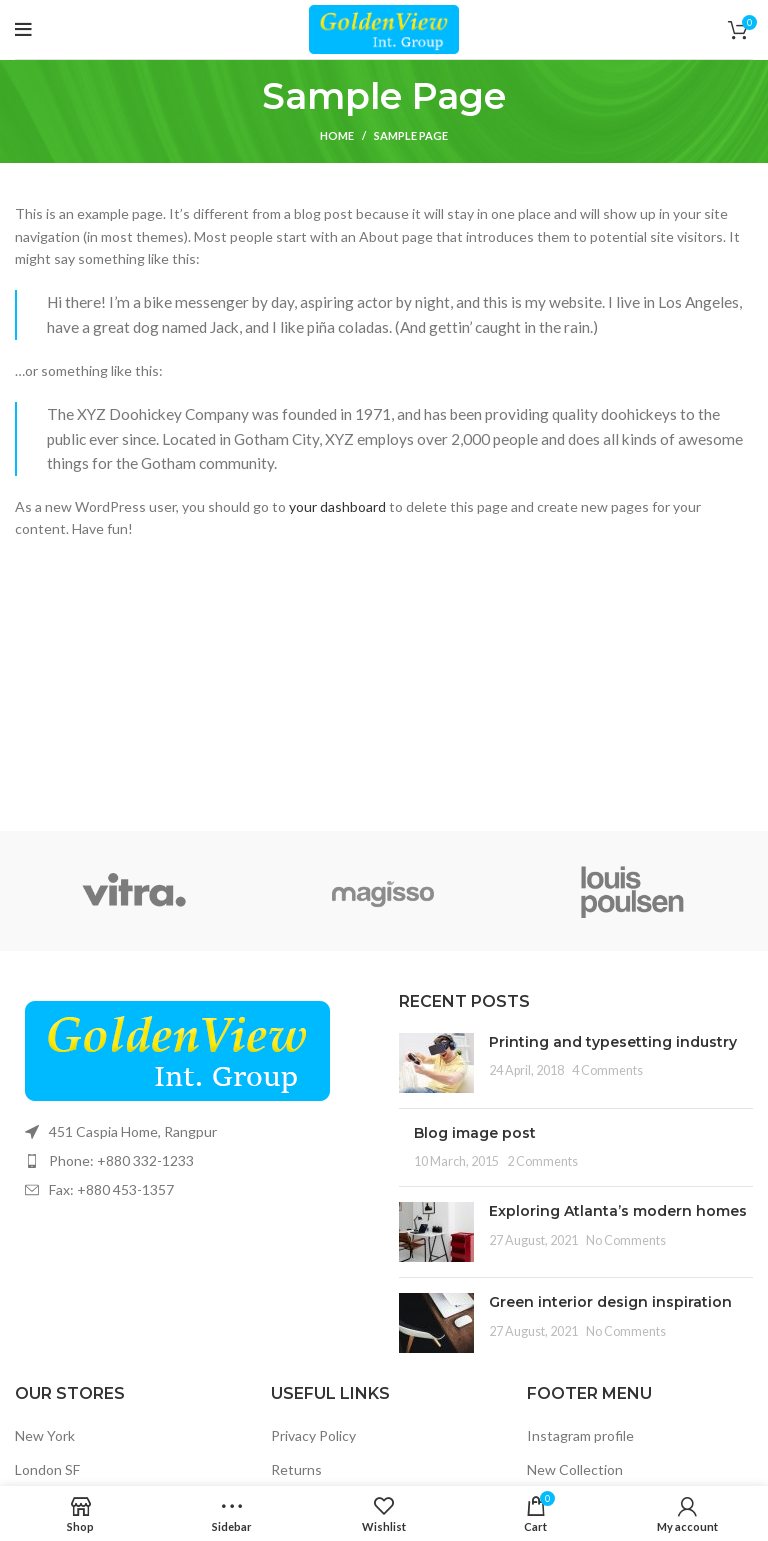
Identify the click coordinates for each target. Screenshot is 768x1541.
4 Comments (607, 1070)
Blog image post (475, 1133)
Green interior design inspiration (610, 1302)
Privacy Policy (313, 1435)
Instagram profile (580, 1435)
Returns (296, 1469)
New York (45, 1435)
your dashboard (337, 506)
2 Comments (542, 1161)
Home (337, 135)
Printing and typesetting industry (613, 1042)
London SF (47, 1469)
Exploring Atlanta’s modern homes (618, 1211)
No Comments (626, 1240)
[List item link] (192, 1161)
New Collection (575, 1469)
